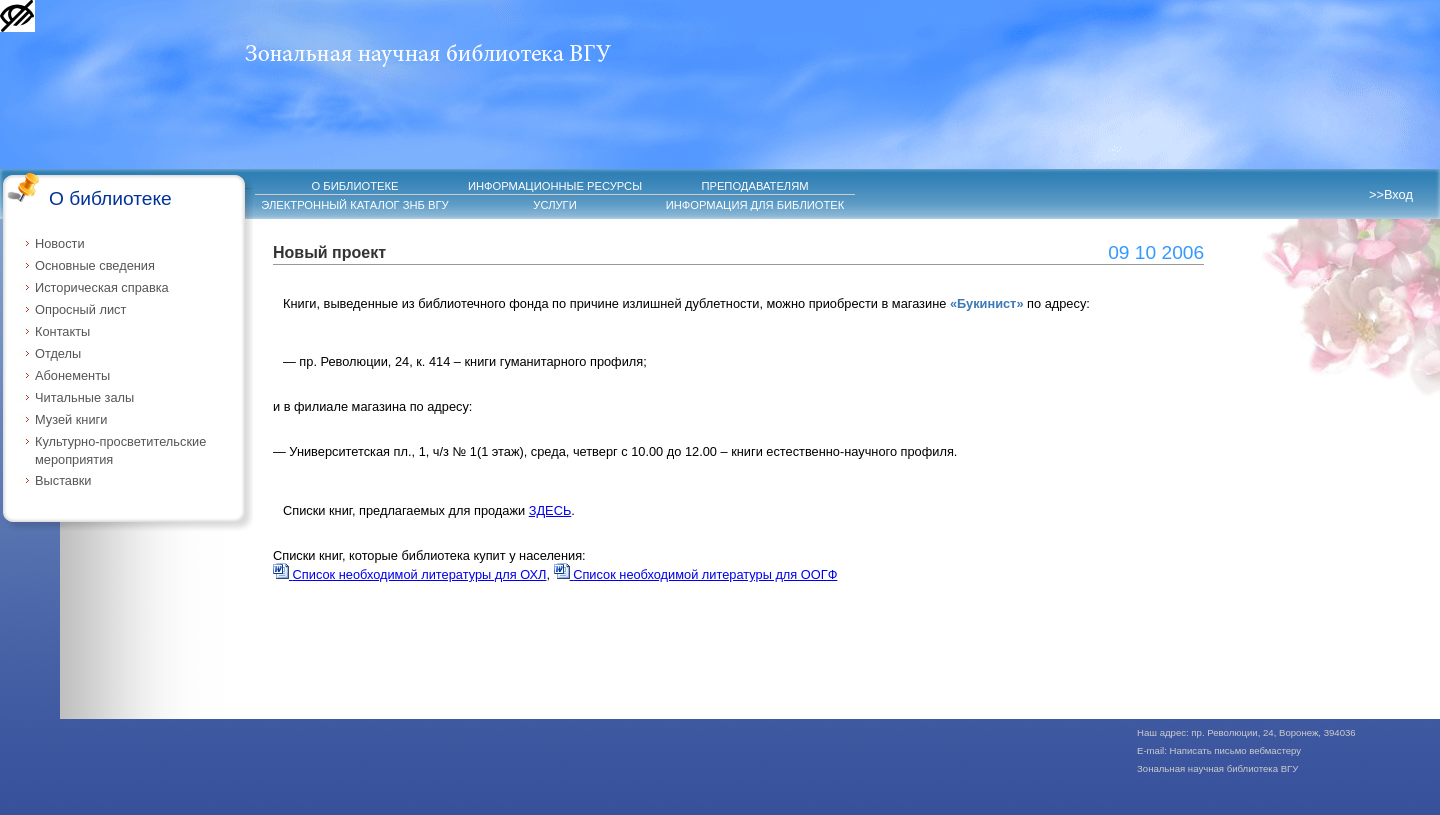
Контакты (62, 331)
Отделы (58, 353)
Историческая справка (102, 287)
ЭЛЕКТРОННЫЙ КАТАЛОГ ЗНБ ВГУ (354, 205)
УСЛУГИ (554, 205)
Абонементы (72, 375)
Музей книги (71, 419)
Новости (60, 243)
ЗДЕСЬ (550, 510)
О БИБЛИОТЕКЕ (355, 186)
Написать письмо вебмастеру (1236, 750)
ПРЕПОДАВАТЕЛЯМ (754, 186)
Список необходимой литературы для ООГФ (696, 574)
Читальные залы (84, 397)
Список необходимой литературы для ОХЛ (410, 574)
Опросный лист (80, 309)
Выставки (63, 480)
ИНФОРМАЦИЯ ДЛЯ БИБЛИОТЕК (755, 205)
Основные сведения (95, 265)
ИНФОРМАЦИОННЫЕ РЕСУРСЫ (555, 186)
